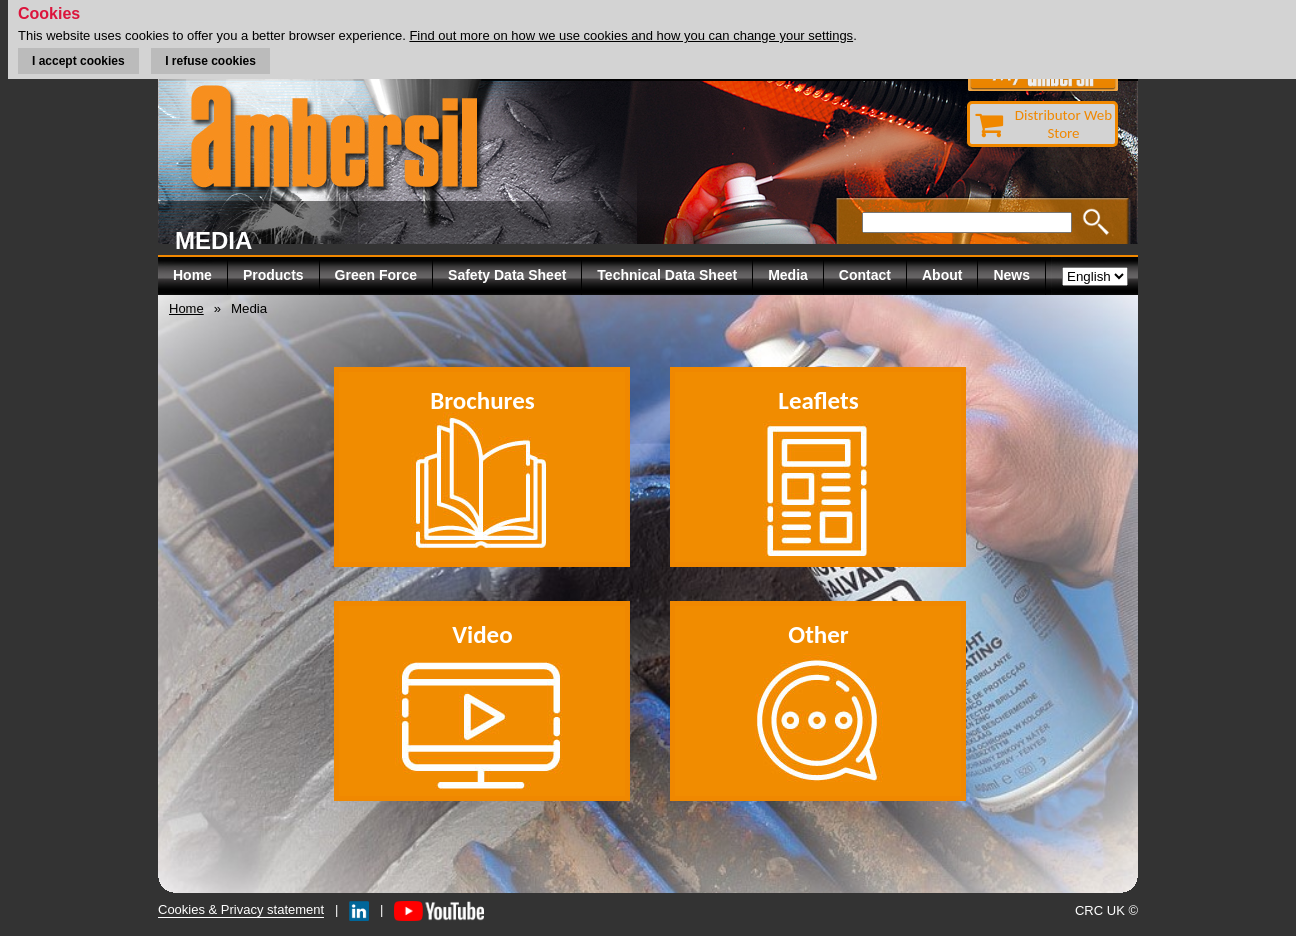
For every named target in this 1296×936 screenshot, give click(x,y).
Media (788, 275)
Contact (865, 275)
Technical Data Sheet (667, 275)
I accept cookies (78, 61)
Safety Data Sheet (507, 275)
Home (192, 275)
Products (273, 275)
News (1011, 275)
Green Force (376, 275)
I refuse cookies (210, 61)
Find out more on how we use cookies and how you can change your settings (631, 35)
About (942, 275)
